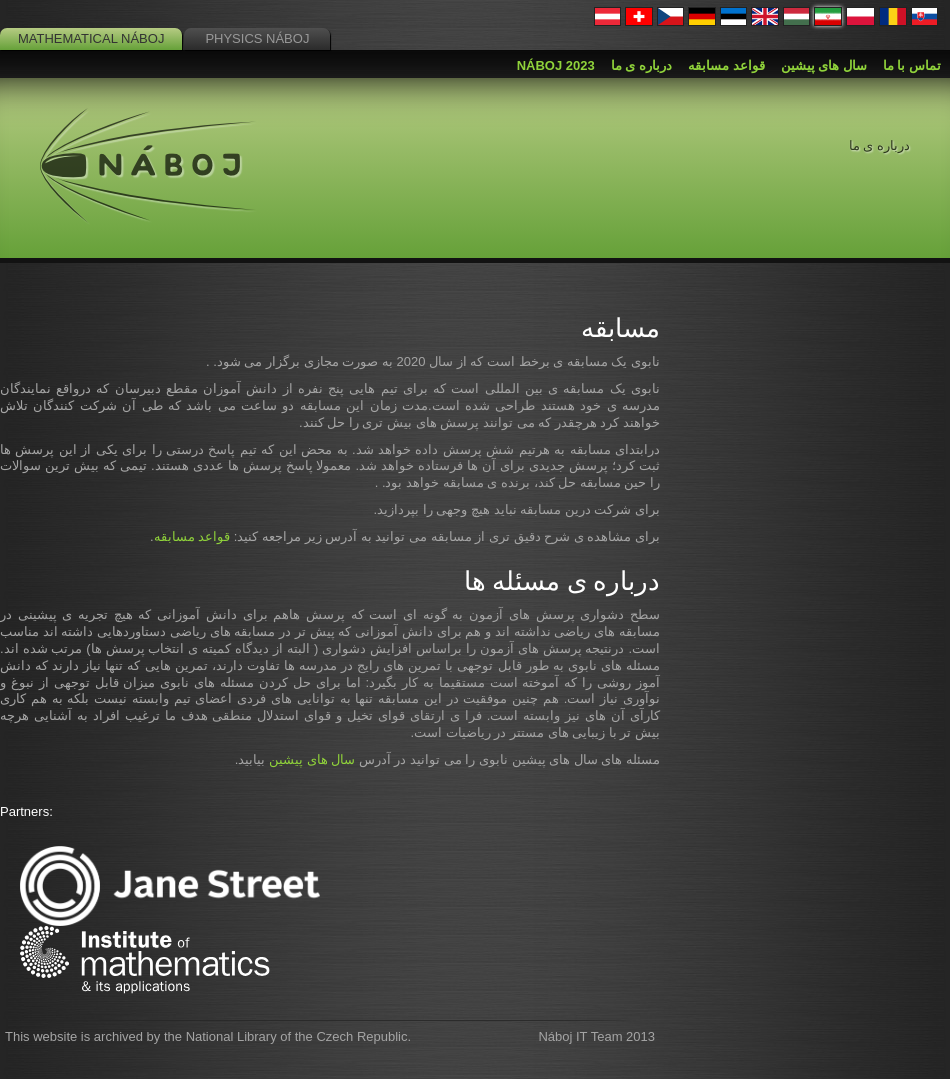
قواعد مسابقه (192, 536)
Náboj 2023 (556, 65)
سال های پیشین (312, 759)
